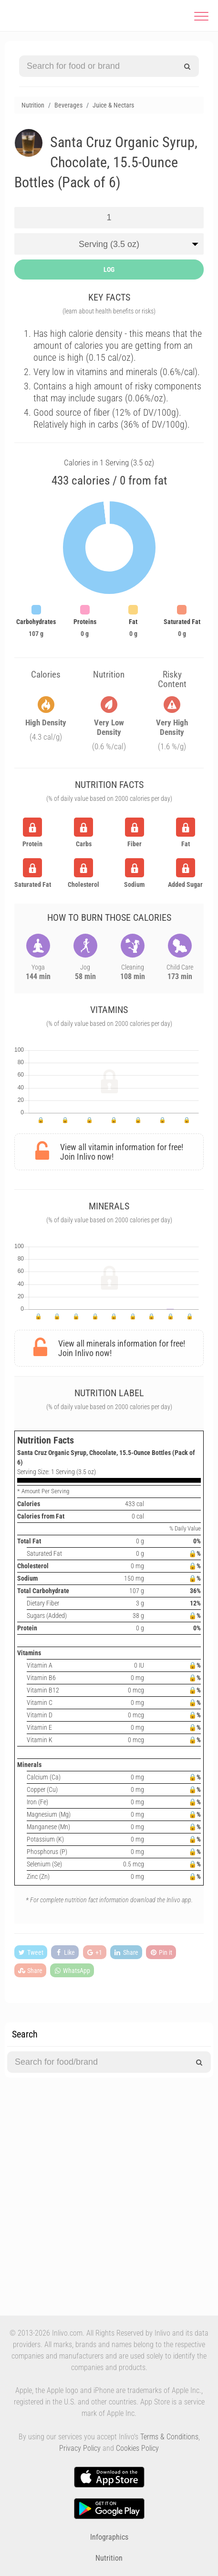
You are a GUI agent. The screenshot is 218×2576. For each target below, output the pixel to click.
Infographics (109, 2537)
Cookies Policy (137, 2448)
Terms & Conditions (169, 2436)
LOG (109, 269)
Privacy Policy (80, 2448)
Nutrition (109, 2558)
